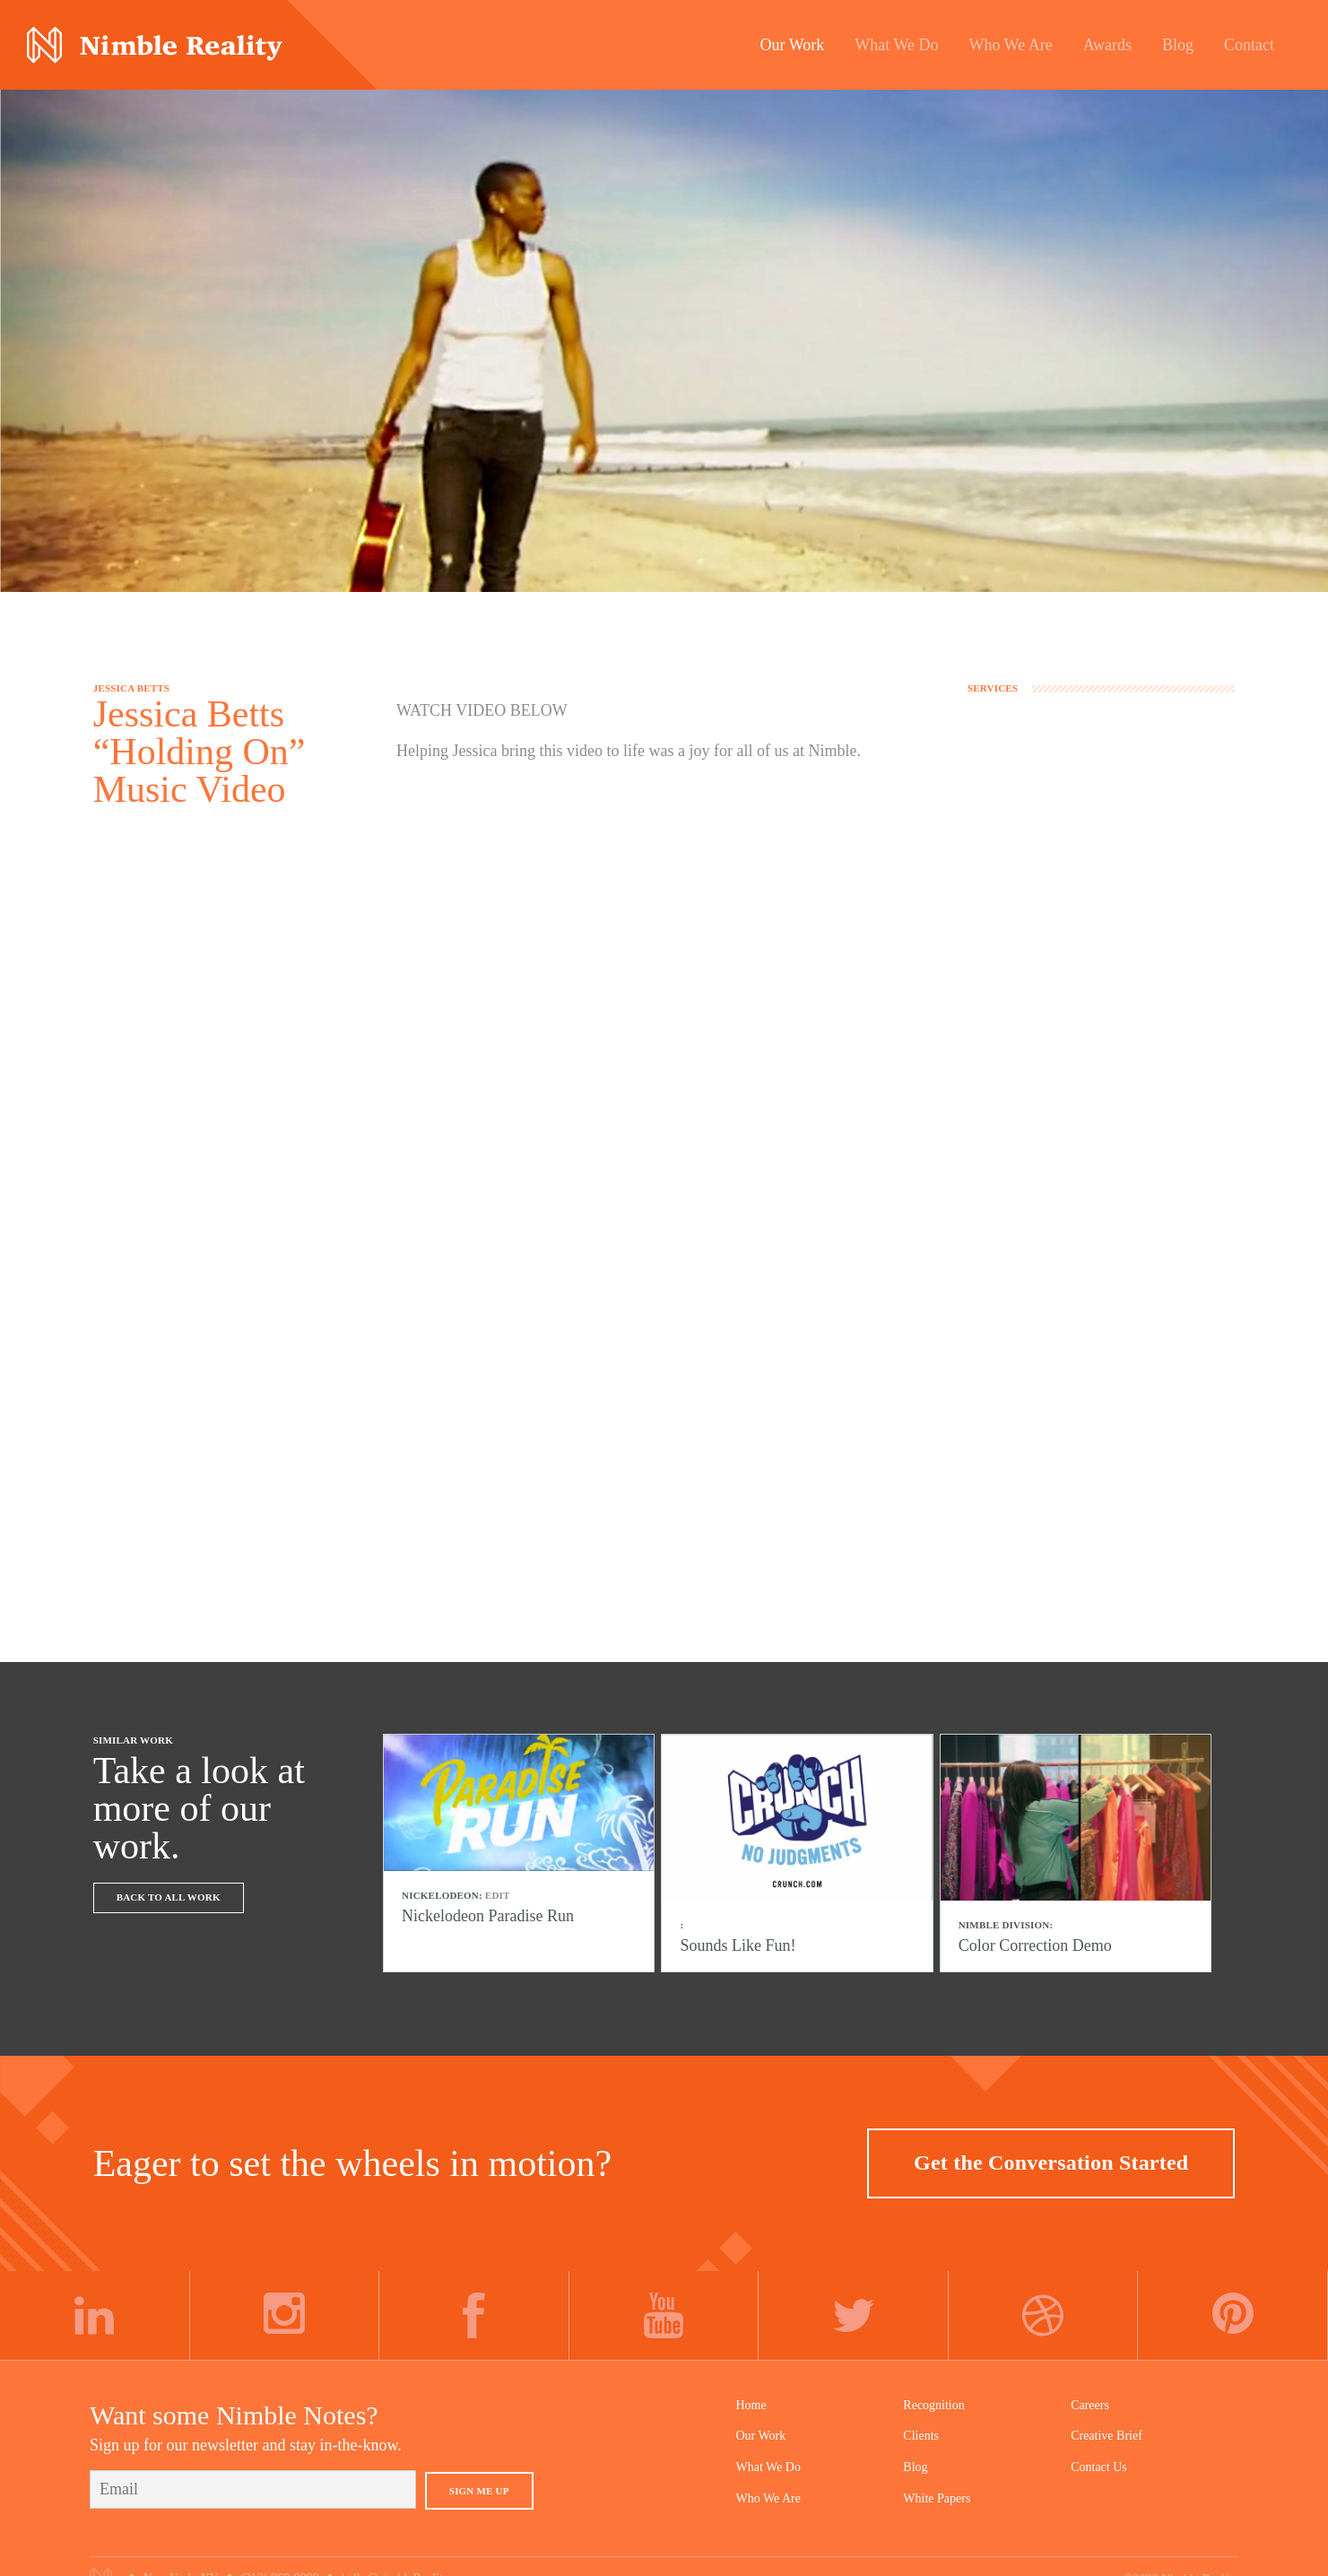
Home (751, 2393)
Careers (1090, 2393)
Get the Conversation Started (1051, 2151)
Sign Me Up (479, 2479)
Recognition (933, 2393)
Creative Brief (1106, 2424)
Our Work (761, 2424)
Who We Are (768, 2486)
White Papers (936, 2486)
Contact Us (1099, 2455)
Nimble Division (154, 45)
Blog (915, 2455)
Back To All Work (169, 1897)
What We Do (768, 2455)
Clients (921, 2424)
